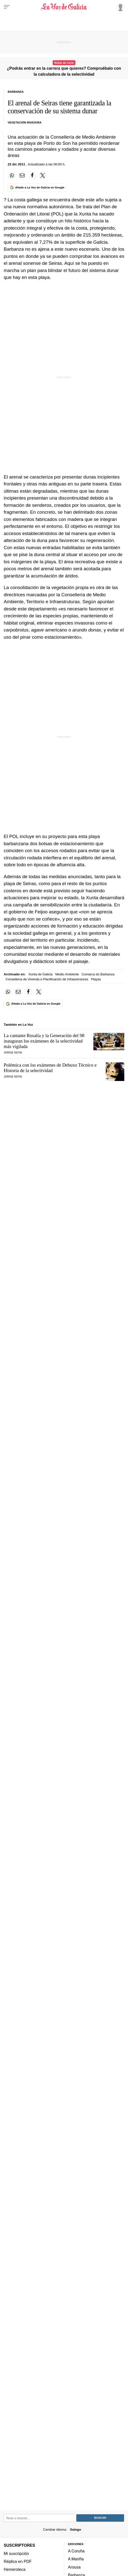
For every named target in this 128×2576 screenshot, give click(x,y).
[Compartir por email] (22, 175)
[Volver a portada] (64, 7)
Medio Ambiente (67, 974)
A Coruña (76, 2551)
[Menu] (7, 7)
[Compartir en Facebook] (32, 175)
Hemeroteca (14, 2569)
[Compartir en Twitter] (43, 175)
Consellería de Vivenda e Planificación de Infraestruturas (47, 979)
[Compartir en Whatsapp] (12, 175)
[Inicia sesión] (119, 6)
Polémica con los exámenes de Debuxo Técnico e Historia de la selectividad (50, 1067)
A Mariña (76, 2559)
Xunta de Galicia (40, 974)
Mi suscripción (16, 2553)
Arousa (74, 2567)
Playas (96, 979)
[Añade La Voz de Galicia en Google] (37, 187)
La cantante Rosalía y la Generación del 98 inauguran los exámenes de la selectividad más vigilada (44, 1041)
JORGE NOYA (13, 1052)
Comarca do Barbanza (98, 974)
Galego (75, 2529)
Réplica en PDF (18, 2561)
